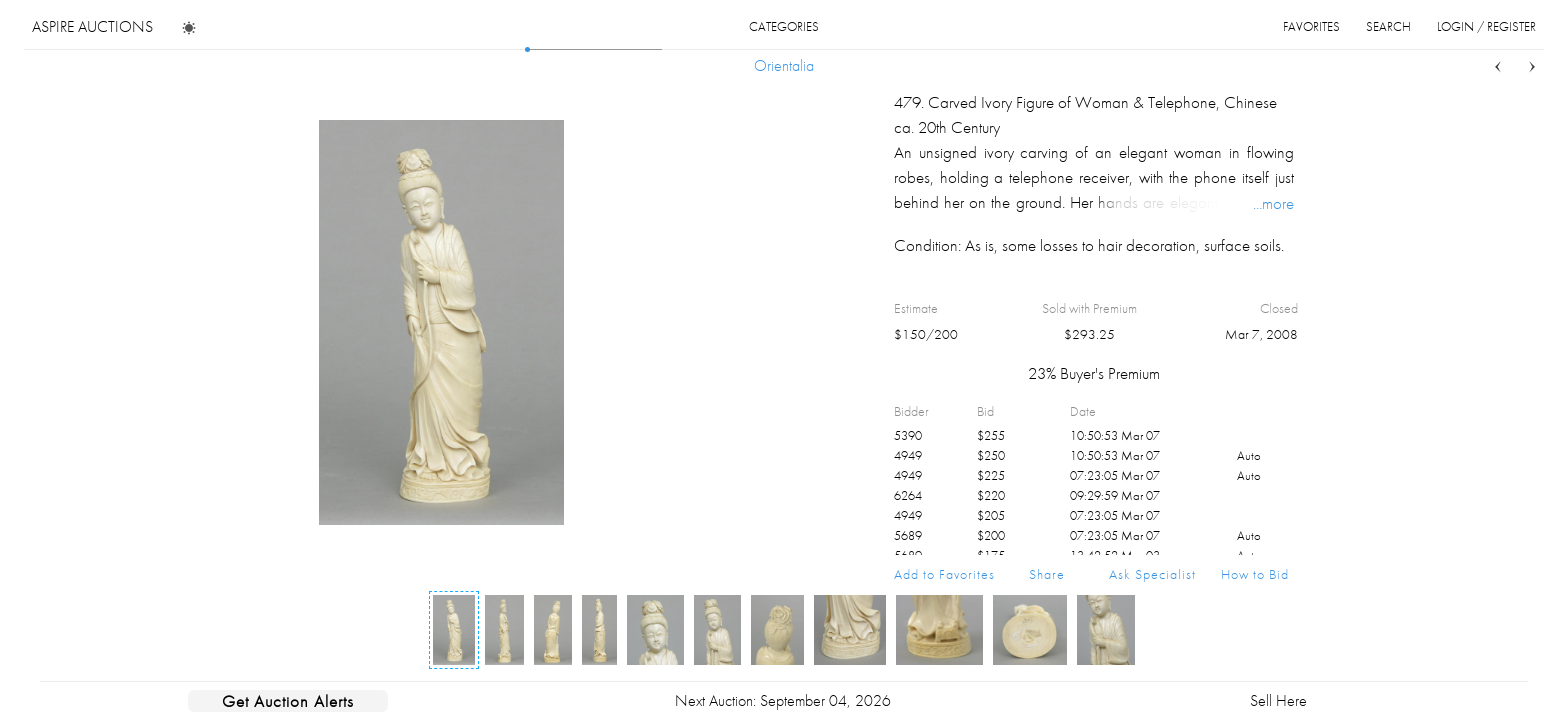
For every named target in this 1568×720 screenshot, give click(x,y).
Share (1047, 574)
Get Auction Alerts (288, 701)
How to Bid (1255, 574)
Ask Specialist (1152, 574)
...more (1273, 203)
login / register (1486, 26)
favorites (1311, 26)
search (1388, 26)
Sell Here (1278, 700)
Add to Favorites (944, 574)
